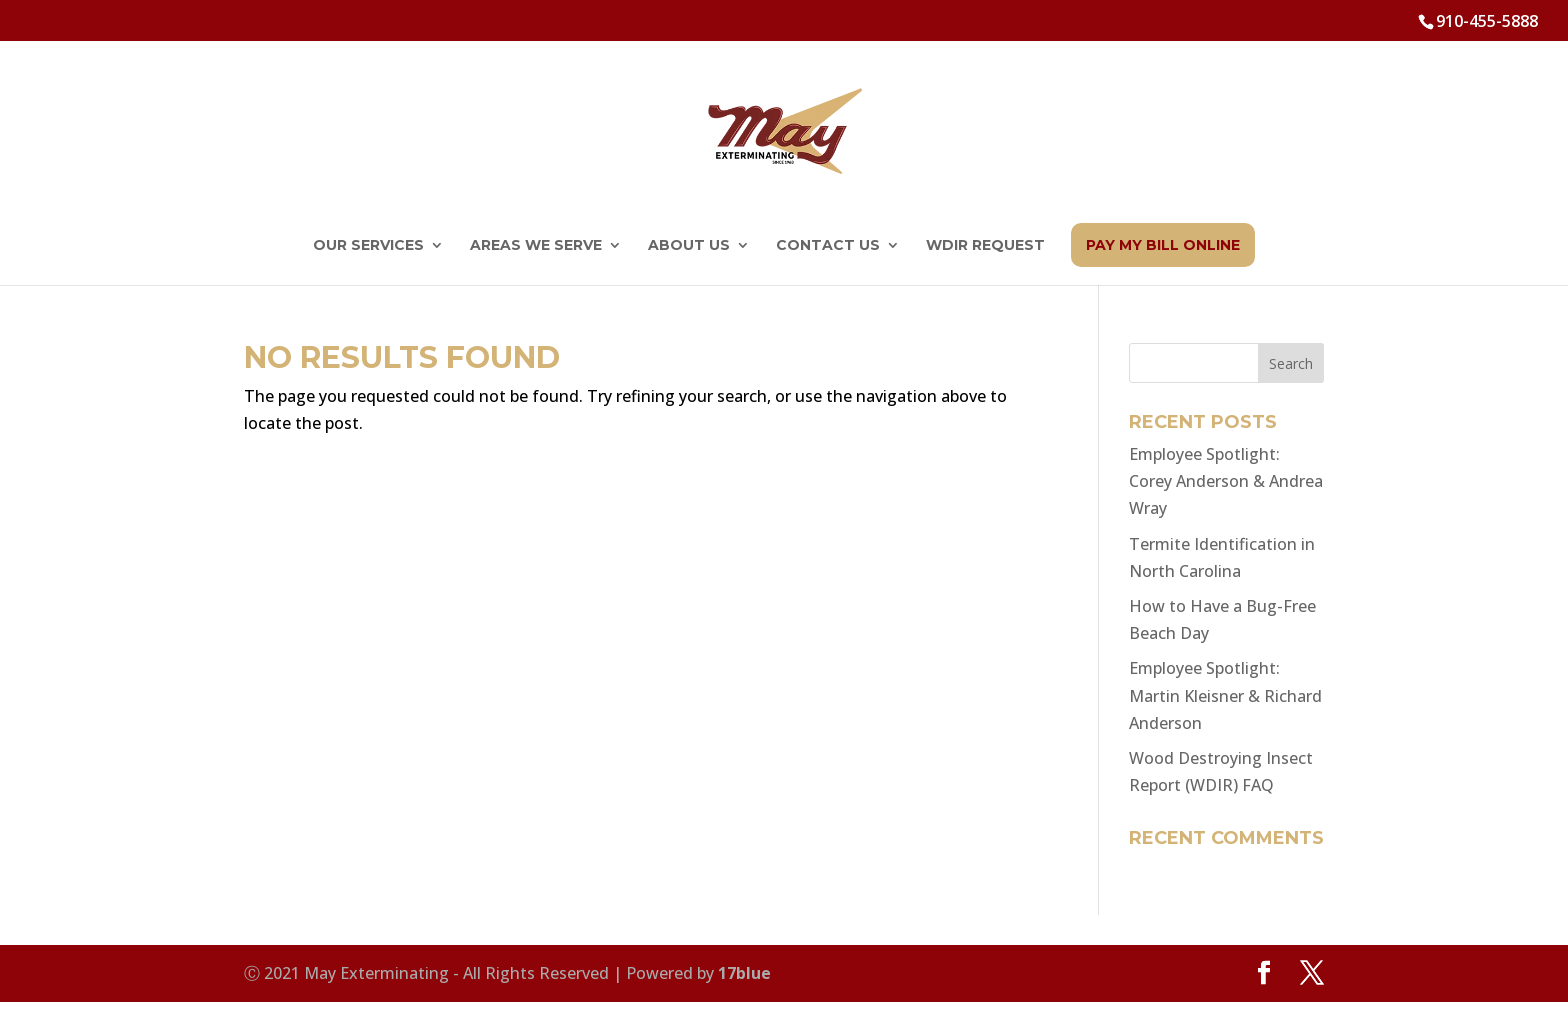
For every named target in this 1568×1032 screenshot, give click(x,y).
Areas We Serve (536, 246)
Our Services (368, 246)
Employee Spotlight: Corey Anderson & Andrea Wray (1226, 481)
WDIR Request (985, 246)
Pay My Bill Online (1163, 245)
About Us (689, 246)
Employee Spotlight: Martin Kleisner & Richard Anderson (1225, 695)
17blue (744, 973)
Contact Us (828, 246)
